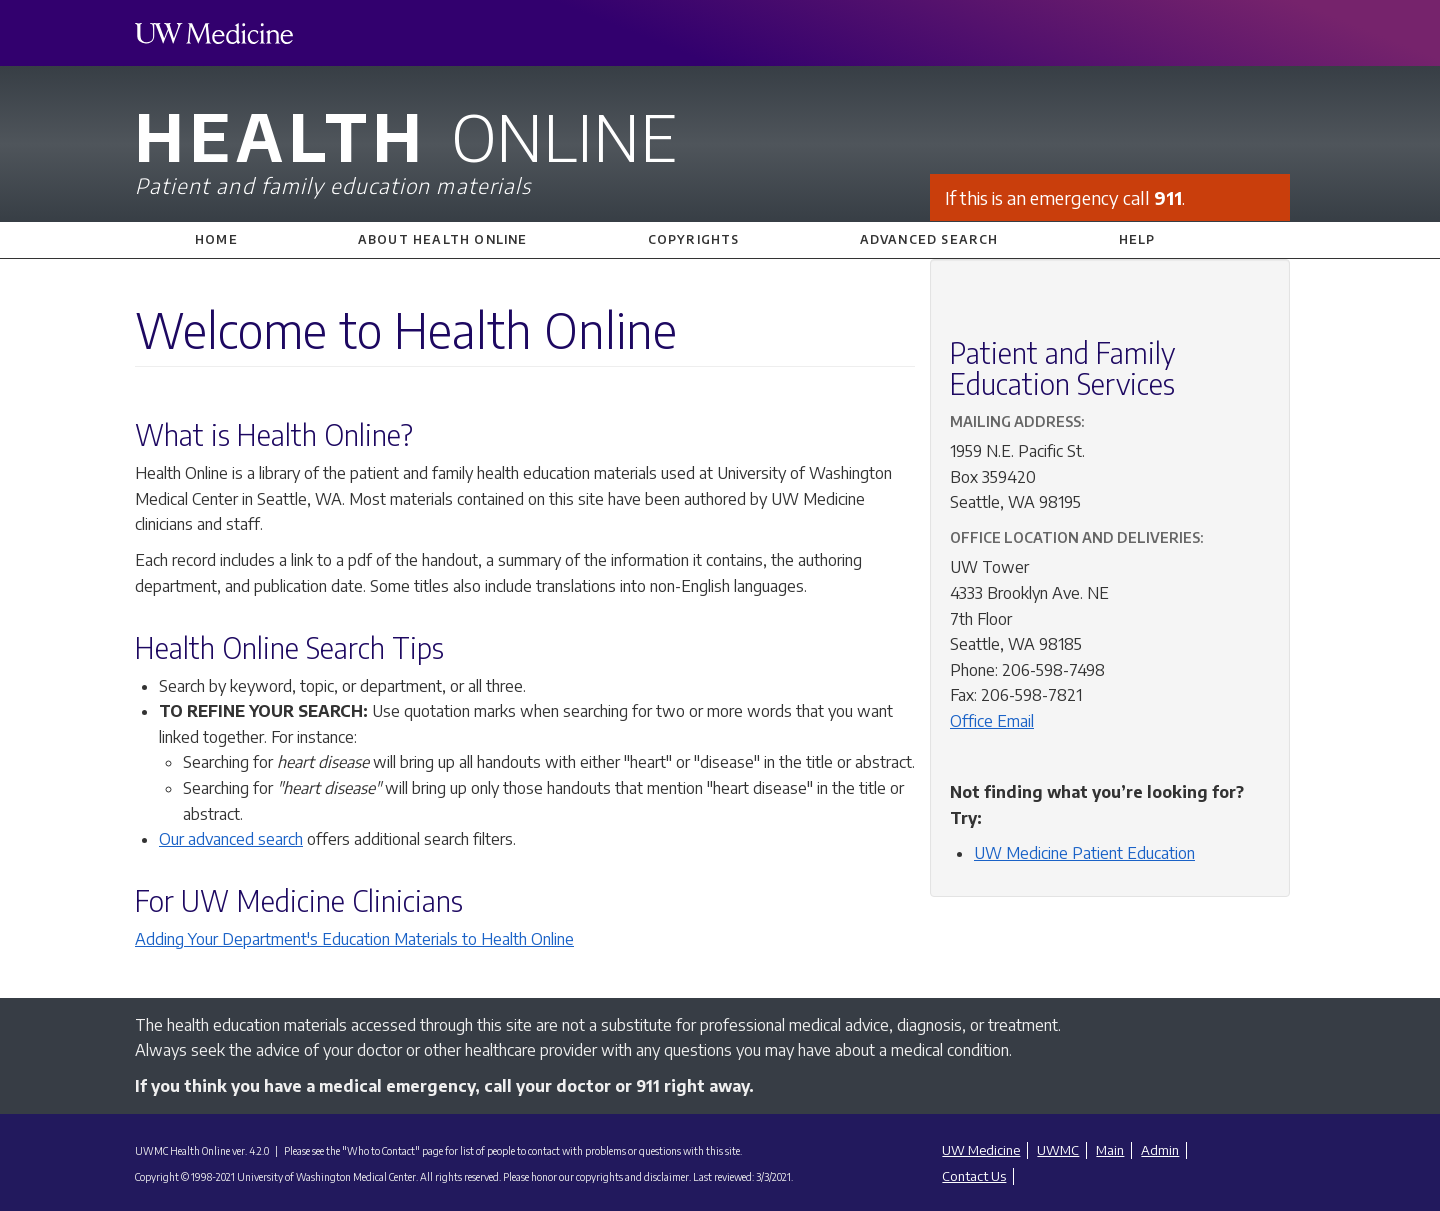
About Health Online (443, 239)
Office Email (992, 721)
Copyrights (694, 239)
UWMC (1058, 1150)
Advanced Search (929, 239)
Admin (1160, 1150)
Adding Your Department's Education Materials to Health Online (354, 939)
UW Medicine (981, 1150)
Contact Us (974, 1176)
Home (216, 239)
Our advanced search (231, 839)
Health (720, 147)
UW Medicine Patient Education (1084, 853)
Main (1110, 1150)
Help (1137, 239)
